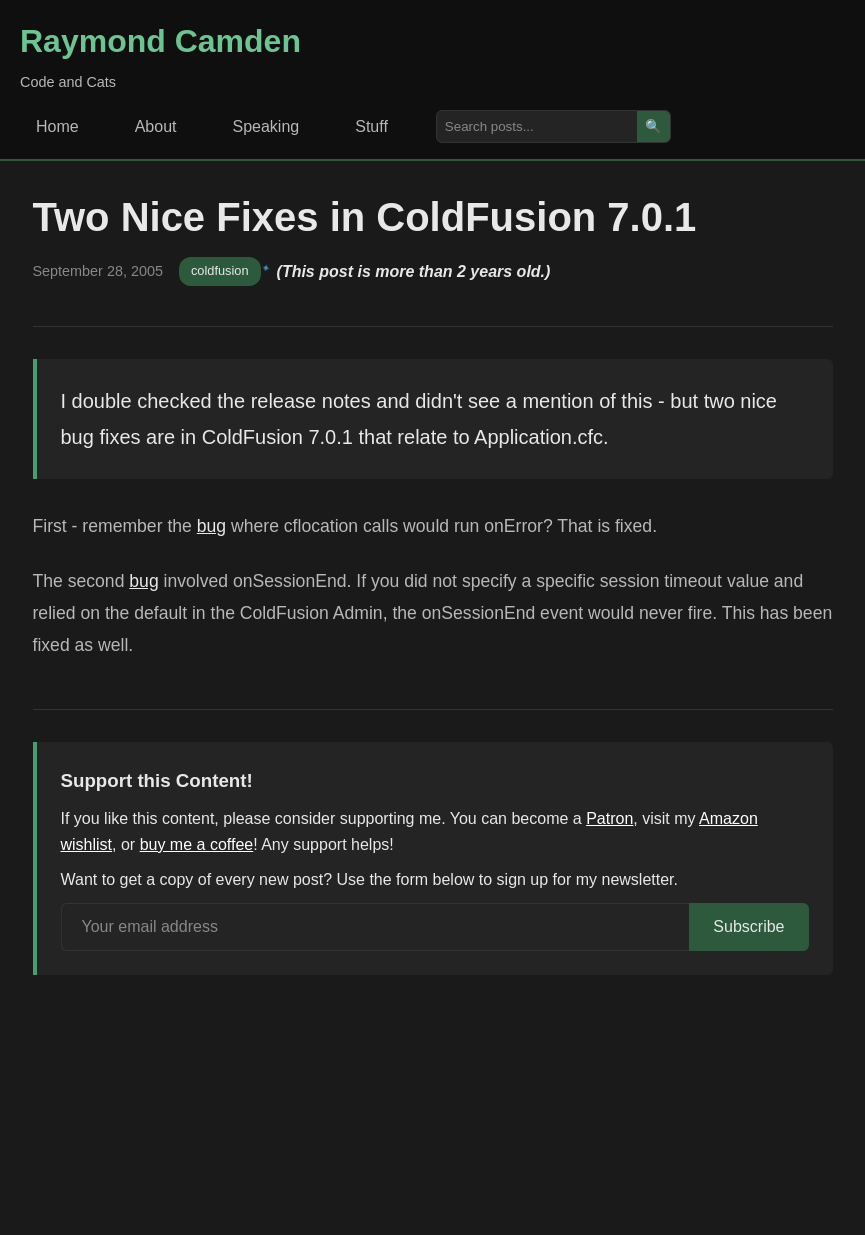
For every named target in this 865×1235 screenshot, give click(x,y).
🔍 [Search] (653, 126)
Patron (609, 818)
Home (57, 126)
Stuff (371, 126)
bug (211, 526)
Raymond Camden (160, 41)
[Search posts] (537, 126)
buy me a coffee (197, 844)
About (156, 126)
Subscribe (748, 926)
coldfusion (220, 270)
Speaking (266, 126)
